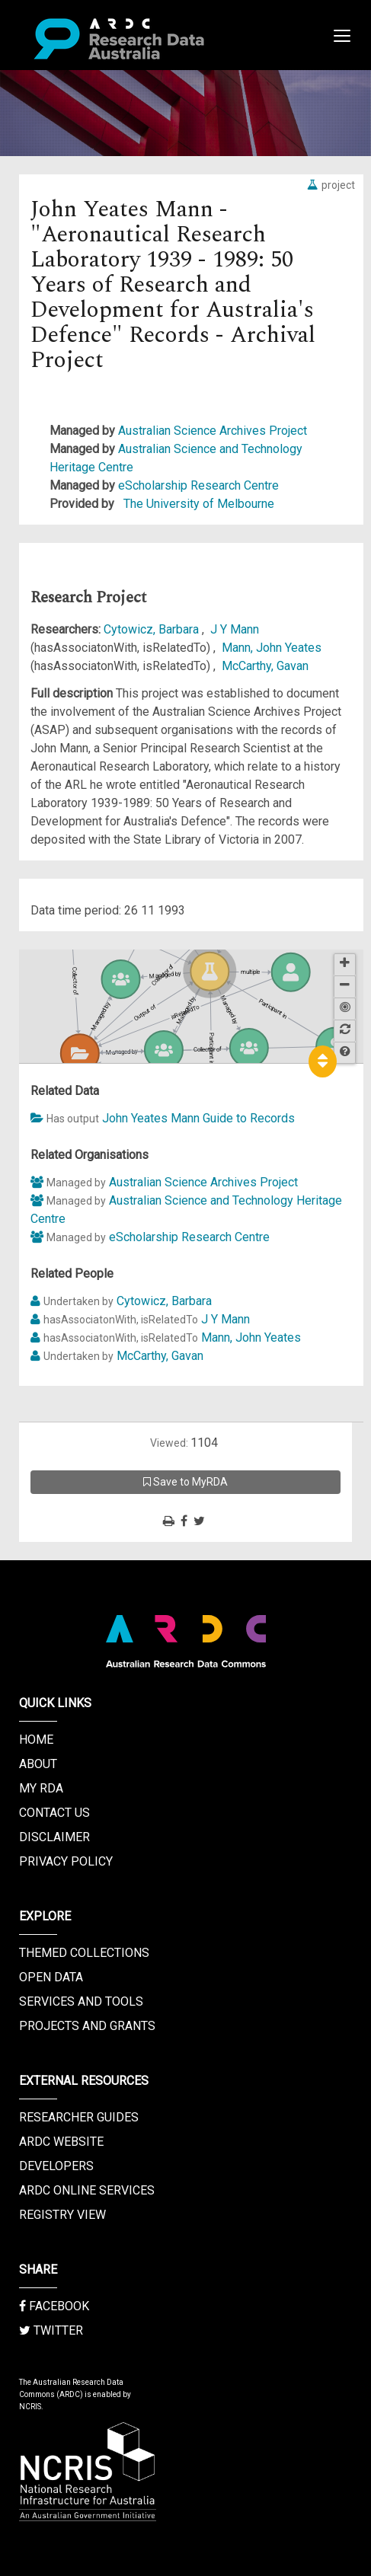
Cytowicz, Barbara (153, 629)
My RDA (41, 1788)
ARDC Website (61, 2141)
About (38, 1764)
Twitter (51, 2330)
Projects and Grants (87, 2026)
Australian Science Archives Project (212, 430)
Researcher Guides (79, 2117)
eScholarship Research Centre (198, 485)
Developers (56, 2166)
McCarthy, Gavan (265, 666)
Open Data (51, 1977)
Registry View (62, 2214)
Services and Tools (81, 2001)
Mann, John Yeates (271, 647)
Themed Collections (84, 1953)
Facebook (54, 2306)
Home (36, 1739)
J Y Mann (234, 629)
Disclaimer (54, 1837)
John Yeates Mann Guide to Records (198, 1118)
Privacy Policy (66, 1861)
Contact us (54, 1812)
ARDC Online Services (87, 2190)
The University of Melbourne (198, 503)
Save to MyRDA (185, 1482)
